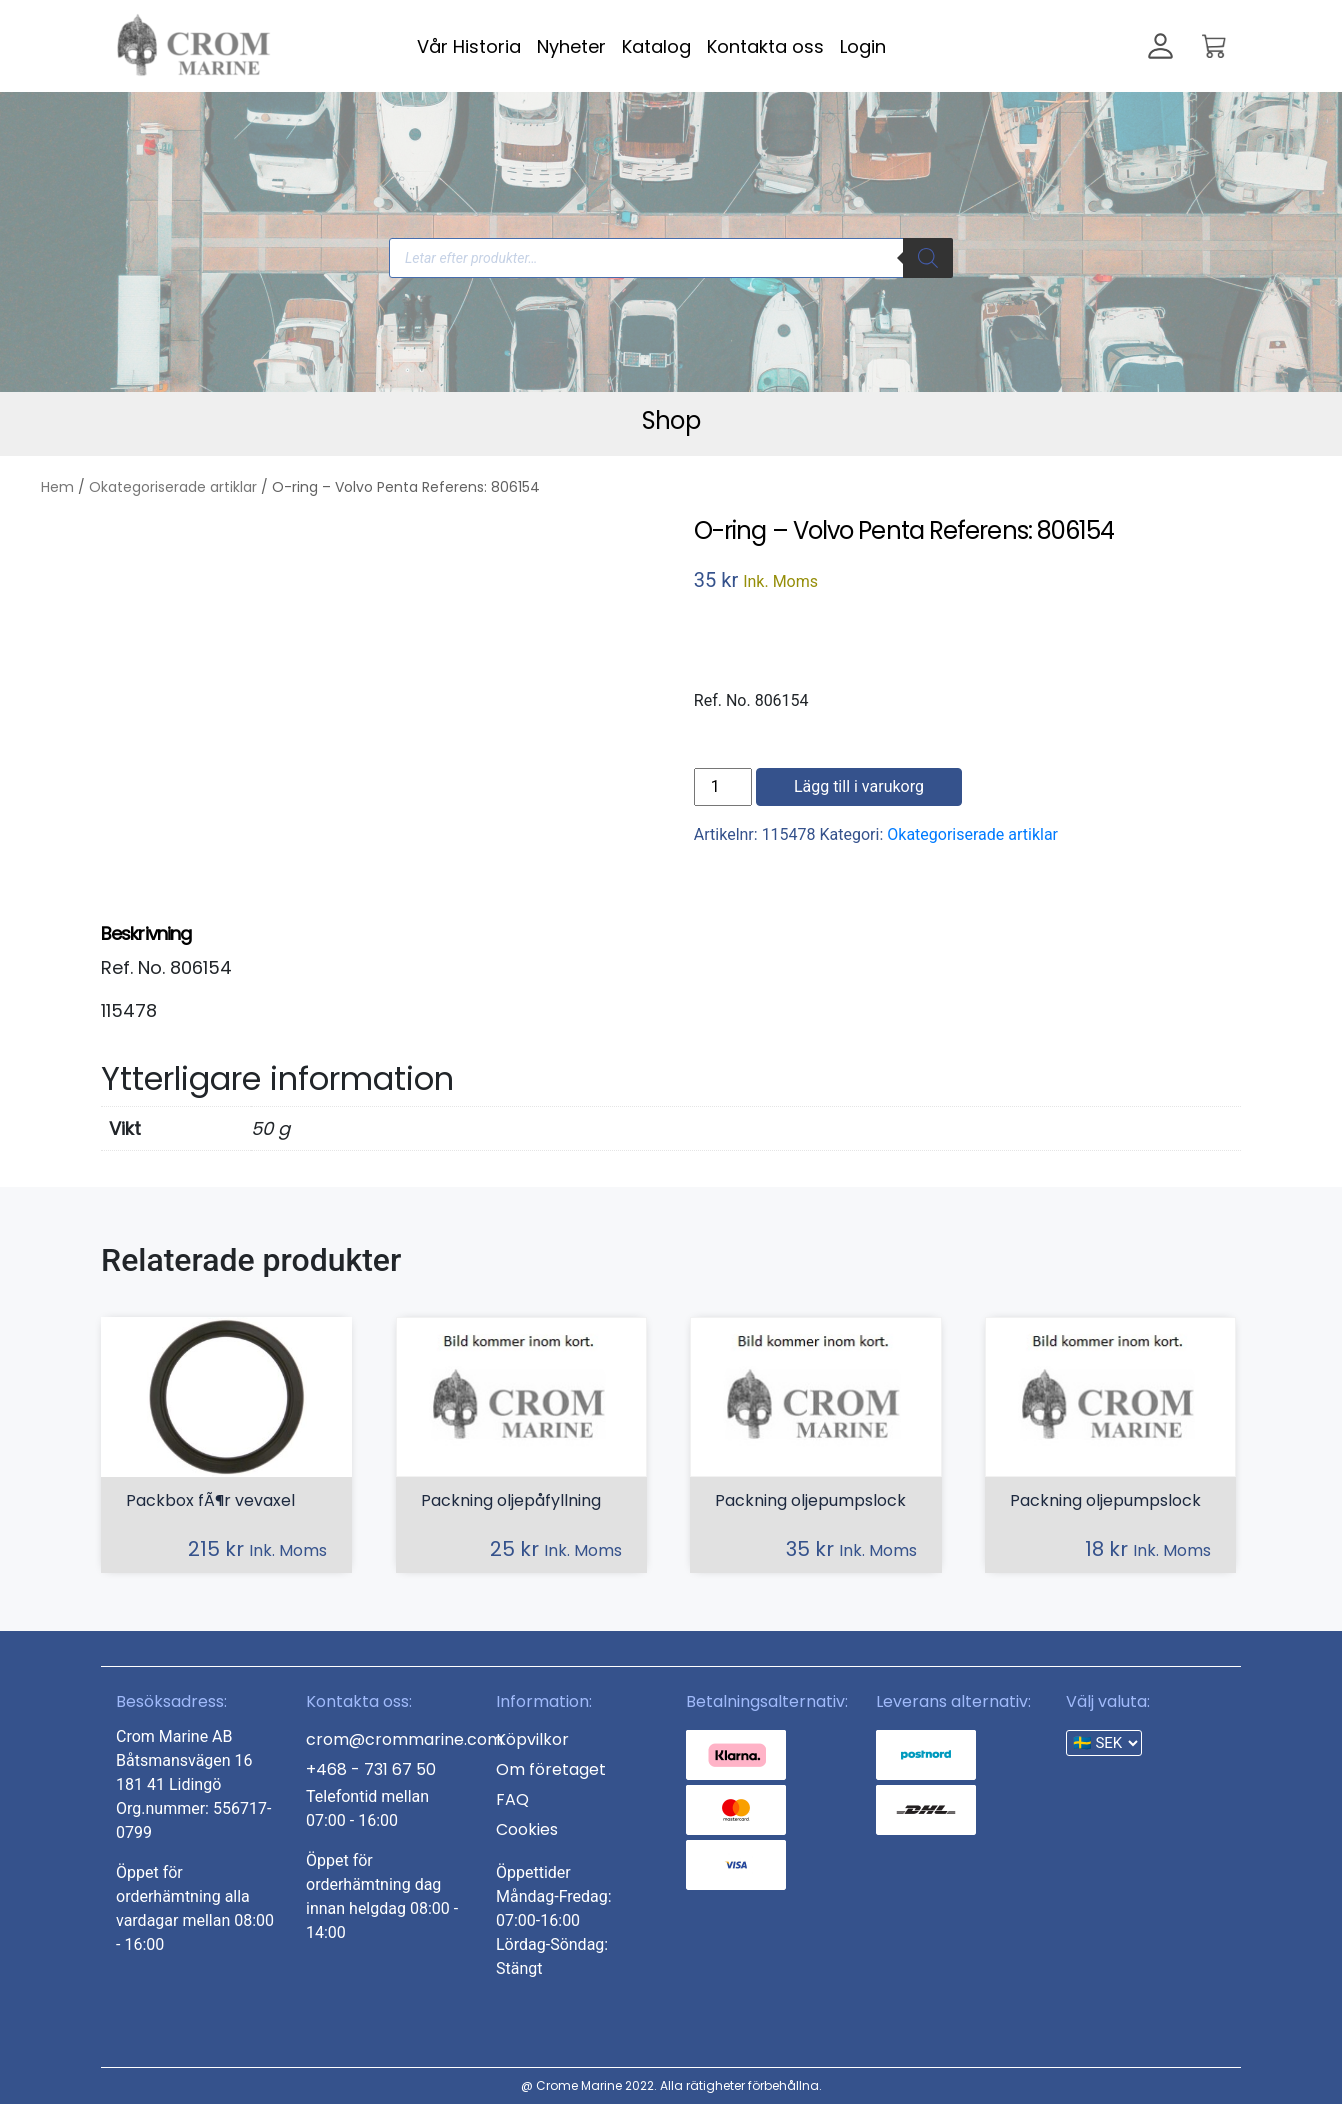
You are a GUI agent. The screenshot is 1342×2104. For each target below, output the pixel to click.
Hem (57, 487)
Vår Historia (469, 46)
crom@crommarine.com (404, 1739)
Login (863, 46)
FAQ (512, 1799)
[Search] (928, 258)
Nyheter (571, 46)
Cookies (527, 1829)
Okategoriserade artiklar (173, 487)
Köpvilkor (532, 1739)
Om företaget (551, 1769)
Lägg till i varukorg (859, 786)
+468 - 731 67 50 (371, 1769)
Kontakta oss (765, 46)
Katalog (656, 46)
